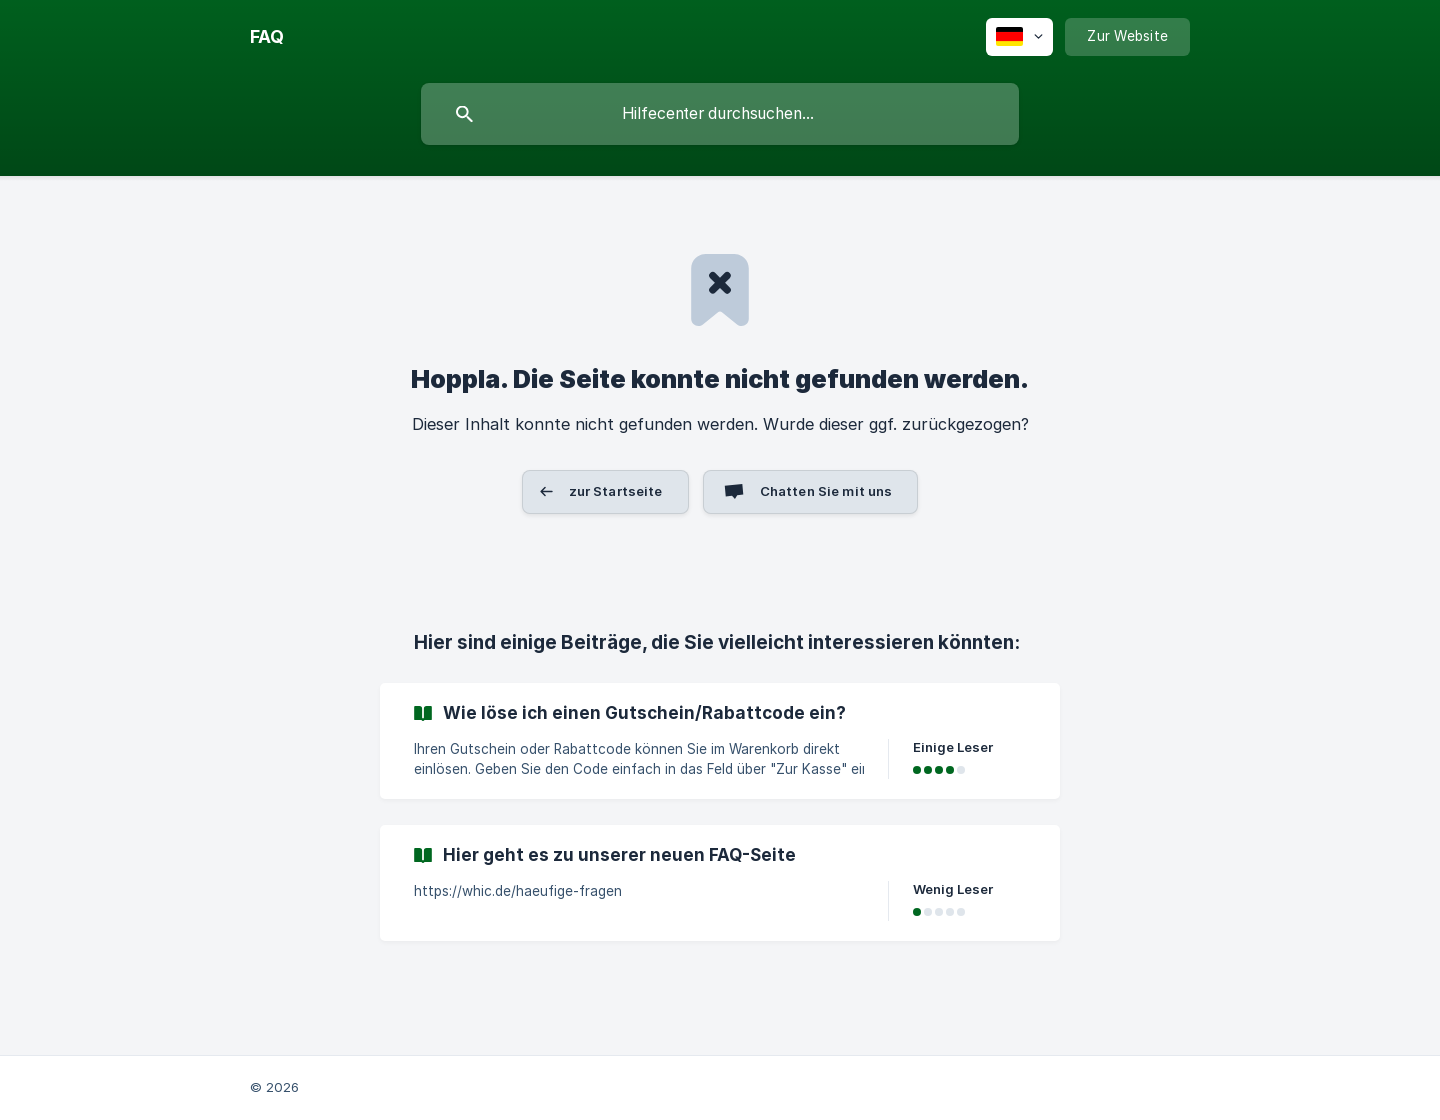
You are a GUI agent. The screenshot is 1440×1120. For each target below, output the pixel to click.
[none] (267, 37)
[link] (720, 741)
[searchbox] (720, 114)
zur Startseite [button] (616, 491)
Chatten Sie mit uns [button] (826, 491)
